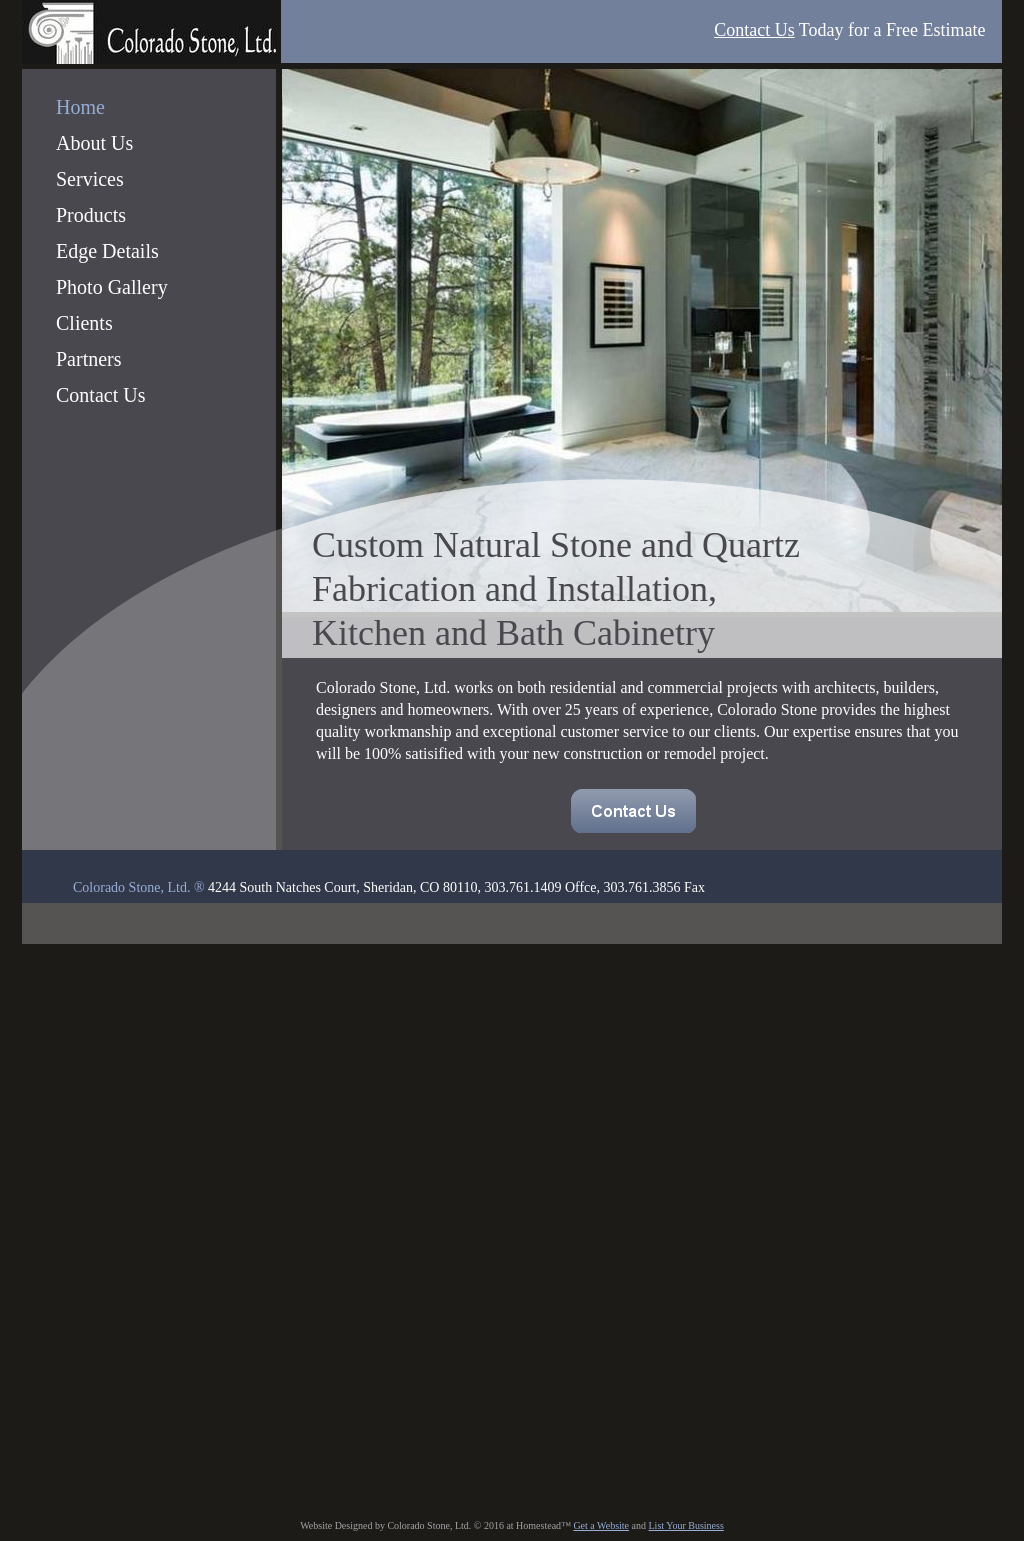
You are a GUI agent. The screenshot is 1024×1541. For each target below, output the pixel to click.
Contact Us (754, 30)
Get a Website (601, 1525)
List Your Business (686, 1525)
